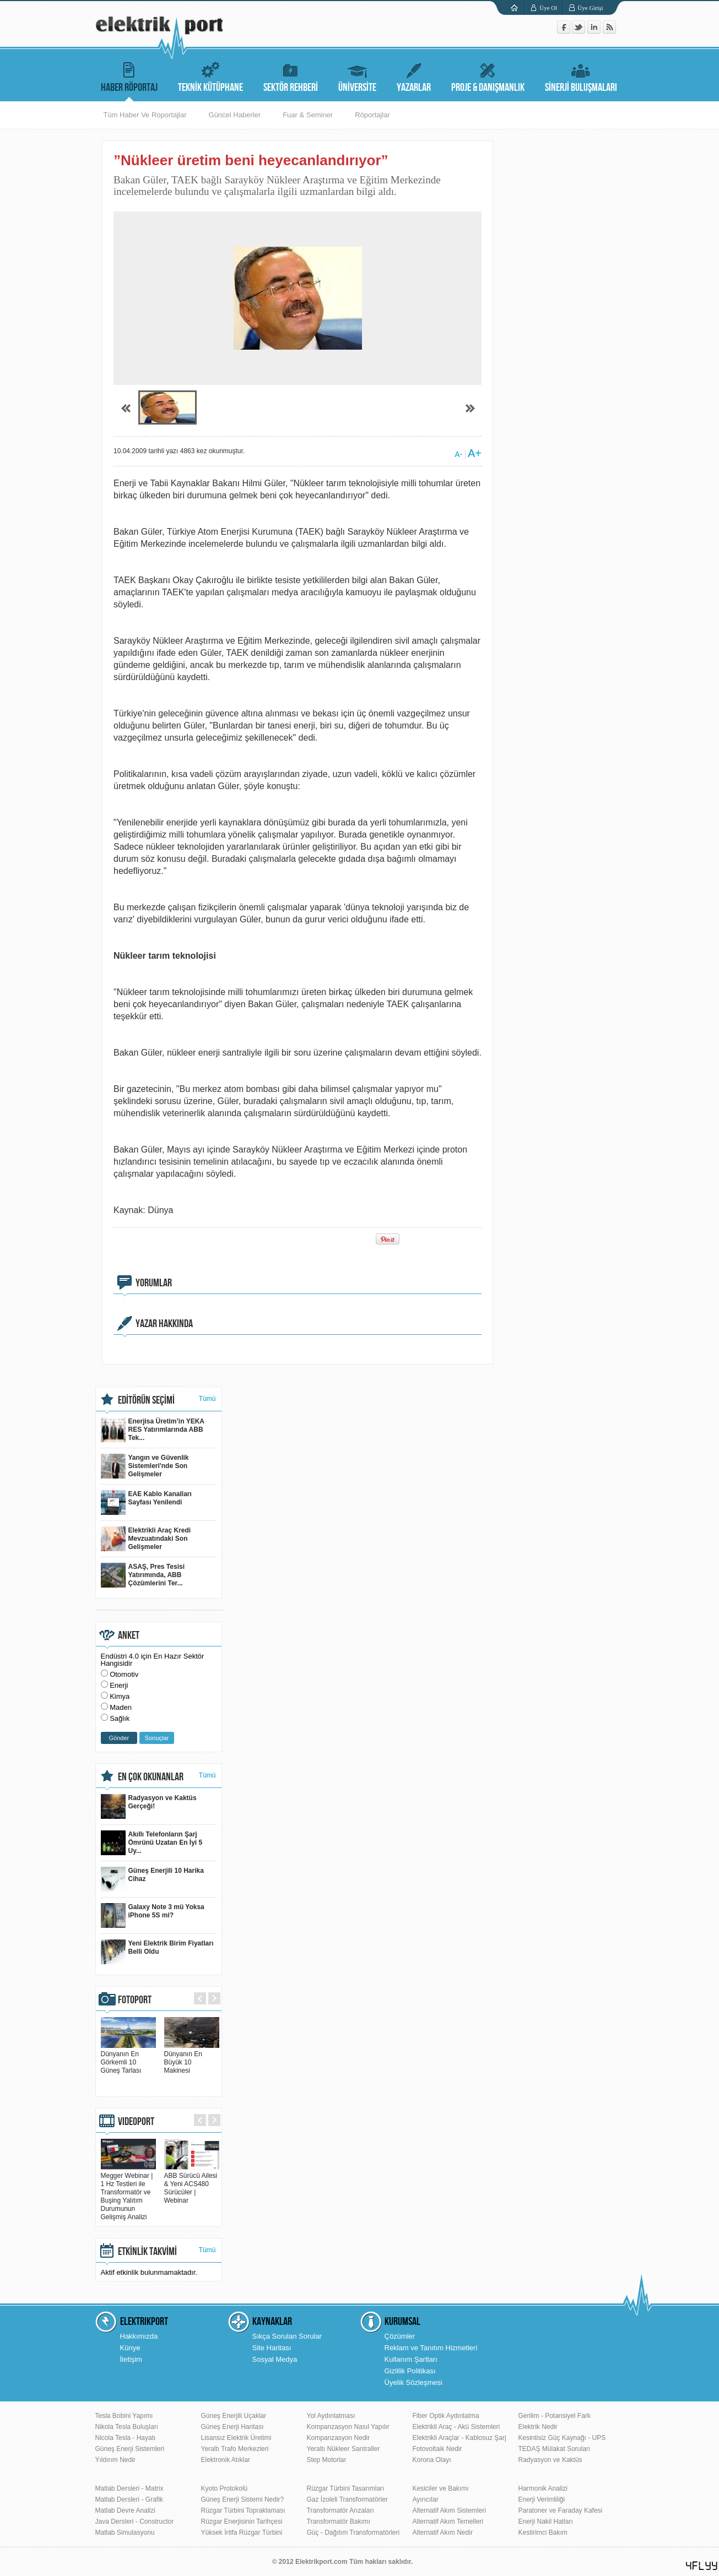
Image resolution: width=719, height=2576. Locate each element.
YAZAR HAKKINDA (164, 1323)
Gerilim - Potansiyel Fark (554, 2415)
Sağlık (119, 1718)
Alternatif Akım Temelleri (448, 2521)
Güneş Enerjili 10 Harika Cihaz (152, 1879)
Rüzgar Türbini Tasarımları (346, 2488)
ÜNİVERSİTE (357, 75)
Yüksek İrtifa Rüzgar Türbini (242, 2532)
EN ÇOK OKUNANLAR (150, 1777)
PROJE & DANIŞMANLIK (488, 75)
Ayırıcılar (426, 2499)
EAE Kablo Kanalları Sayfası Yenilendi (146, 1502)
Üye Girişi (590, 7)
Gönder (119, 1738)
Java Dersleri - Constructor (134, 2521)
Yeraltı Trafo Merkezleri (235, 2448)
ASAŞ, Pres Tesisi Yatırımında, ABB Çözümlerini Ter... (143, 1575)
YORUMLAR (154, 1283)
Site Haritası (271, 2347)
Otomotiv (124, 1674)
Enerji (119, 1685)
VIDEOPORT (136, 2121)
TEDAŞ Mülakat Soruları (554, 2448)
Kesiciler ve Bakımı (441, 2488)
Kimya (119, 1696)
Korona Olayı (432, 2460)
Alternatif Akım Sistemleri (449, 2510)
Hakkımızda (139, 2336)
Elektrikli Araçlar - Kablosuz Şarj (459, 2437)
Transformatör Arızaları (340, 2510)
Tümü (207, 1399)
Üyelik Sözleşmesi (413, 2382)
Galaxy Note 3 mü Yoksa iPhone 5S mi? (152, 1915)
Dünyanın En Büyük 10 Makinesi (191, 2058)
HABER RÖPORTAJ (129, 75)
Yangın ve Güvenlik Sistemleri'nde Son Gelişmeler (145, 1466)
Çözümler (400, 2336)
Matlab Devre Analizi (125, 2510)
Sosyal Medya (275, 2359)
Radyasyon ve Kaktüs (550, 2460)
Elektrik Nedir (538, 2426)
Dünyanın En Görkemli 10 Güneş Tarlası (128, 2058)
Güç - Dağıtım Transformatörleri (353, 2532)
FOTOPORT (135, 2000)
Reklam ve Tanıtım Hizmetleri (431, 2347)
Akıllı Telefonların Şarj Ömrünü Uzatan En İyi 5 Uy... (152, 1842)
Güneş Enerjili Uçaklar (234, 2415)
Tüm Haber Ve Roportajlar (145, 115)
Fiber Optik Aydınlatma (446, 2415)
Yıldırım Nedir (115, 2460)
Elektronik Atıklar (225, 2460)
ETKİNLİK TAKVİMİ (147, 2251)
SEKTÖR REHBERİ (290, 75)
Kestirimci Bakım (542, 2532)
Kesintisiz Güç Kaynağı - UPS (562, 2437)
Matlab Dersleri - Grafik (129, 2499)
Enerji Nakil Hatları (545, 2521)
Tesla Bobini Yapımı (124, 2415)
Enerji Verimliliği (541, 2499)
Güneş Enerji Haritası (232, 2426)
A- (458, 454)
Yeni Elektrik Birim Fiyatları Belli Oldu (157, 1951)
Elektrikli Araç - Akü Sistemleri (456, 2426)
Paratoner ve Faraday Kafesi (560, 2510)
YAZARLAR (414, 75)
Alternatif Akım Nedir (443, 2532)
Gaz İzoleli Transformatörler (347, 2499)
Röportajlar (372, 115)
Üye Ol (548, 7)
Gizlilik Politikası (410, 2370)
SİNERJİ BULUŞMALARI (581, 75)
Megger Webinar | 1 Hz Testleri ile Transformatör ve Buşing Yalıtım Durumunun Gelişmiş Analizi (128, 2192)
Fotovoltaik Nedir (437, 2448)
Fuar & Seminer (308, 115)
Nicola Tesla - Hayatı (125, 2437)
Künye (130, 2347)
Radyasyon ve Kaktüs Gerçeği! (149, 1806)
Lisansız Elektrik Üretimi (236, 2437)
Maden (121, 1707)
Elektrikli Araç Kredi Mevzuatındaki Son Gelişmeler (146, 1538)
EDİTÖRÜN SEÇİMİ (146, 1400)
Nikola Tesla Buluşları (127, 2426)
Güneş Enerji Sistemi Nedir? (242, 2499)
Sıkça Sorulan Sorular (287, 2336)
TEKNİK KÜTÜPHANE (210, 75)
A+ (475, 453)
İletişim (131, 2359)
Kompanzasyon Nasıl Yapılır (348, 2426)
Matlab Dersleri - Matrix (129, 2488)
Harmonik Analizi (542, 2488)
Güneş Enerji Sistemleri (129, 2448)
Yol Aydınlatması (331, 2415)
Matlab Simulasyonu (125, 2532)
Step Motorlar (327, 2460)
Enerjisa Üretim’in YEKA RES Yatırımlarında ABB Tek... (153, 1429)
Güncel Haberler (235, 115)
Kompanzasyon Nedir (338, 2437)
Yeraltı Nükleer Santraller (343, 2448)
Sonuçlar (157, 1738)
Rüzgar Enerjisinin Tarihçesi (242, 2521)
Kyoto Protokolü (224, 2488)
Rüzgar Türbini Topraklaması (243, 2510)
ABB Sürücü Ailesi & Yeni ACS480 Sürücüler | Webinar (191, 2184)
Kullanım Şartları (411, 2359)
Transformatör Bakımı (339, 2521)
